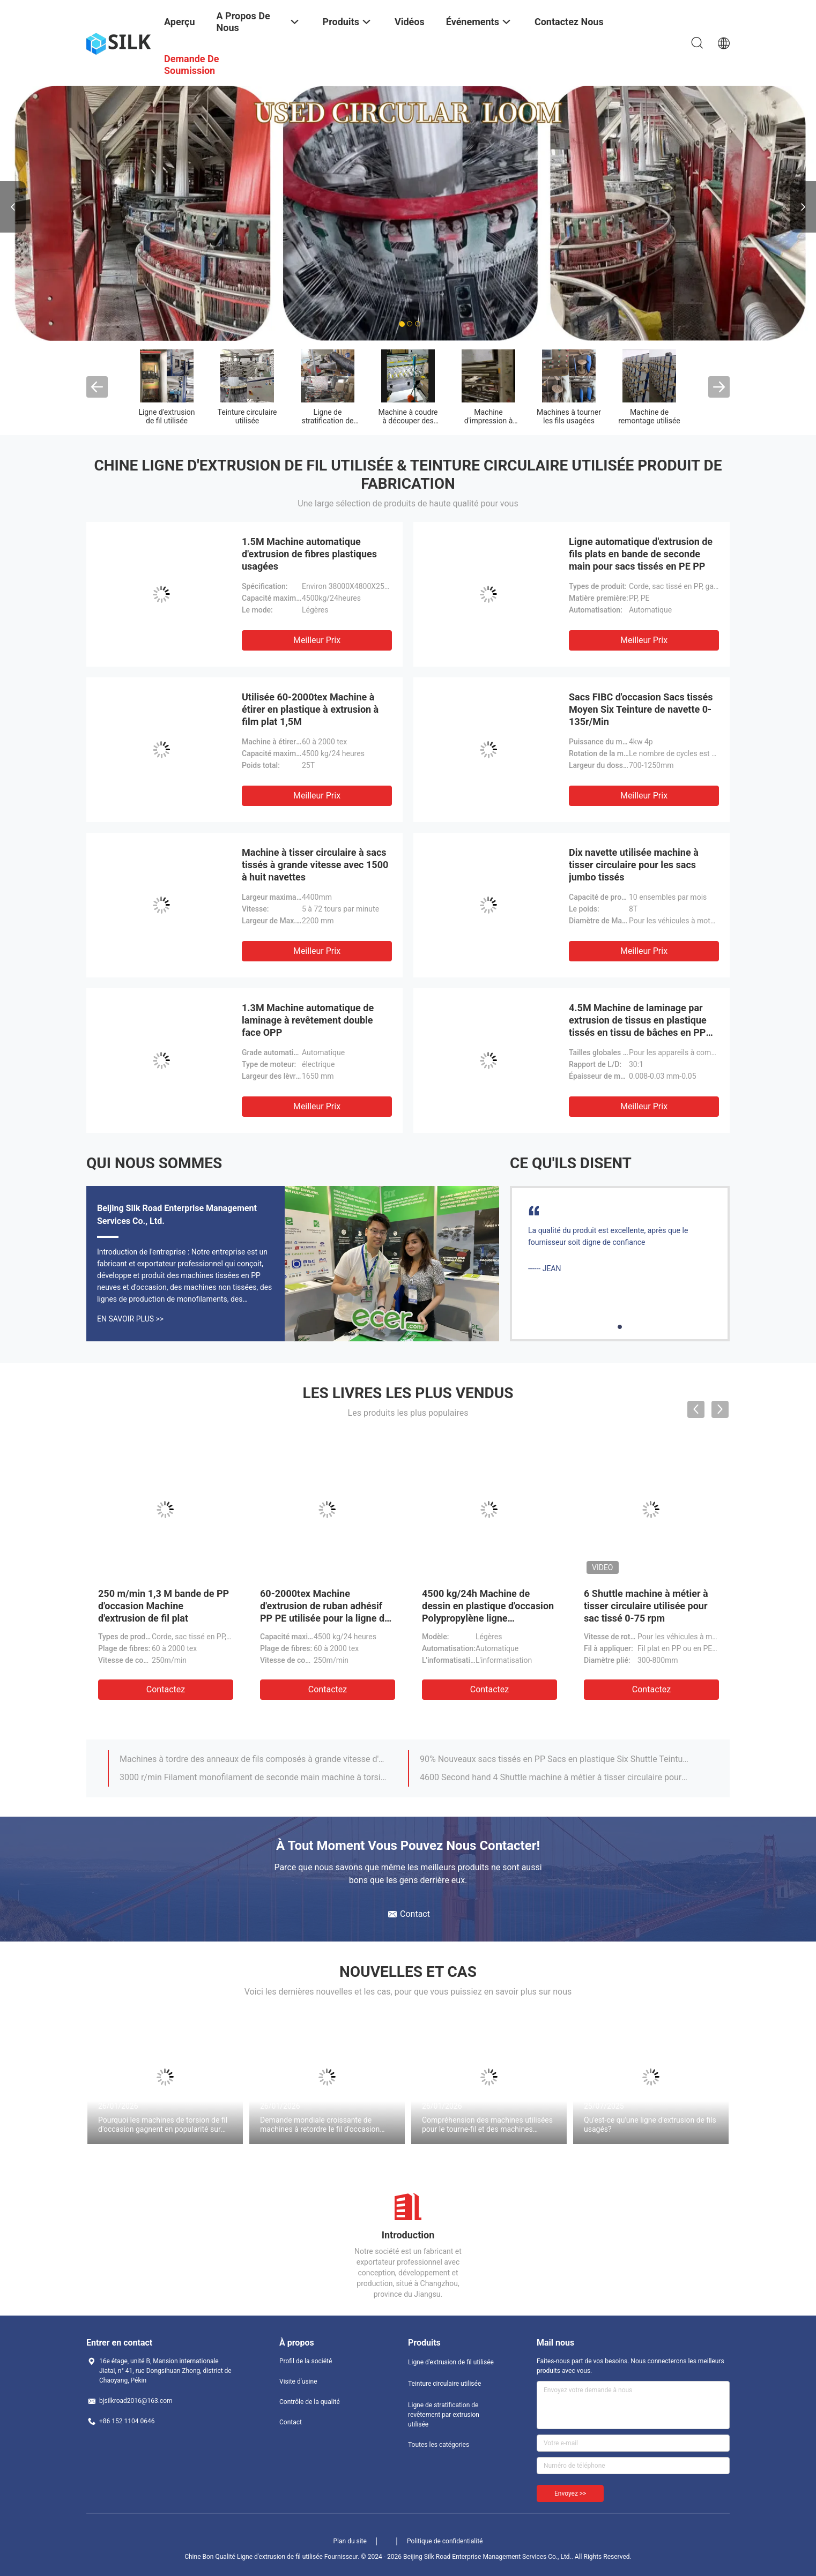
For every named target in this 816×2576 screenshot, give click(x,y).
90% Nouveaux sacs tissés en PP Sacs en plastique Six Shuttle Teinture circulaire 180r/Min (554, 1759)
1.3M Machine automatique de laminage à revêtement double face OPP (308, 1020)
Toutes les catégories (438, 2444)
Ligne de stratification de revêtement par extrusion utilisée (443, 2414)
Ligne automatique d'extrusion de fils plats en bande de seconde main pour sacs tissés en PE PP (641, 554)
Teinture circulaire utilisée (247, 416)
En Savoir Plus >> (130, 1319)
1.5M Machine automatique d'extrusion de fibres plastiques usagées (309, 554)
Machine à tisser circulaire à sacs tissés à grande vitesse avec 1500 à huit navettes (315, 865)
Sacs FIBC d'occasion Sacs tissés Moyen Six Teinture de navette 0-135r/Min (641, 709)
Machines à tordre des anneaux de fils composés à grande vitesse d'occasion (254, 1759)
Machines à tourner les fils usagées (569, 416)
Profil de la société (305, 2361)
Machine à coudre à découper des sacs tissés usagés (408, 421)
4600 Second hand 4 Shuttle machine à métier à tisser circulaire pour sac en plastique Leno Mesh (554, 1777)
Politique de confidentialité (445, 2541)
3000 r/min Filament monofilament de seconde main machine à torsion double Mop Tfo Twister (254, 1777)
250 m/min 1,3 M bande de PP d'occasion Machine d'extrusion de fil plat (163, 1606)
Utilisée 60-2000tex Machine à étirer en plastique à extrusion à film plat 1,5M (310, 709)
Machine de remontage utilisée (649, 416)
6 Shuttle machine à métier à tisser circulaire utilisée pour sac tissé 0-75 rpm (646, 1606)
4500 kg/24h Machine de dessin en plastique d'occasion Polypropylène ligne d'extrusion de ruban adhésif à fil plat (488, 1618)
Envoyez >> (570, 2493)
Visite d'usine (298, 2381)
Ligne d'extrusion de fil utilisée (166, 416)
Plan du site (350, 2541)
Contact (290, 2422)
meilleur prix (316, 640)
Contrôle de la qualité (309, 2402)
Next (803, 207)
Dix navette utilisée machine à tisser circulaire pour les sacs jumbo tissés (634, 865)
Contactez (165, 1689)
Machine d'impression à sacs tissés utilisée (488, 421)
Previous (13, 207)
